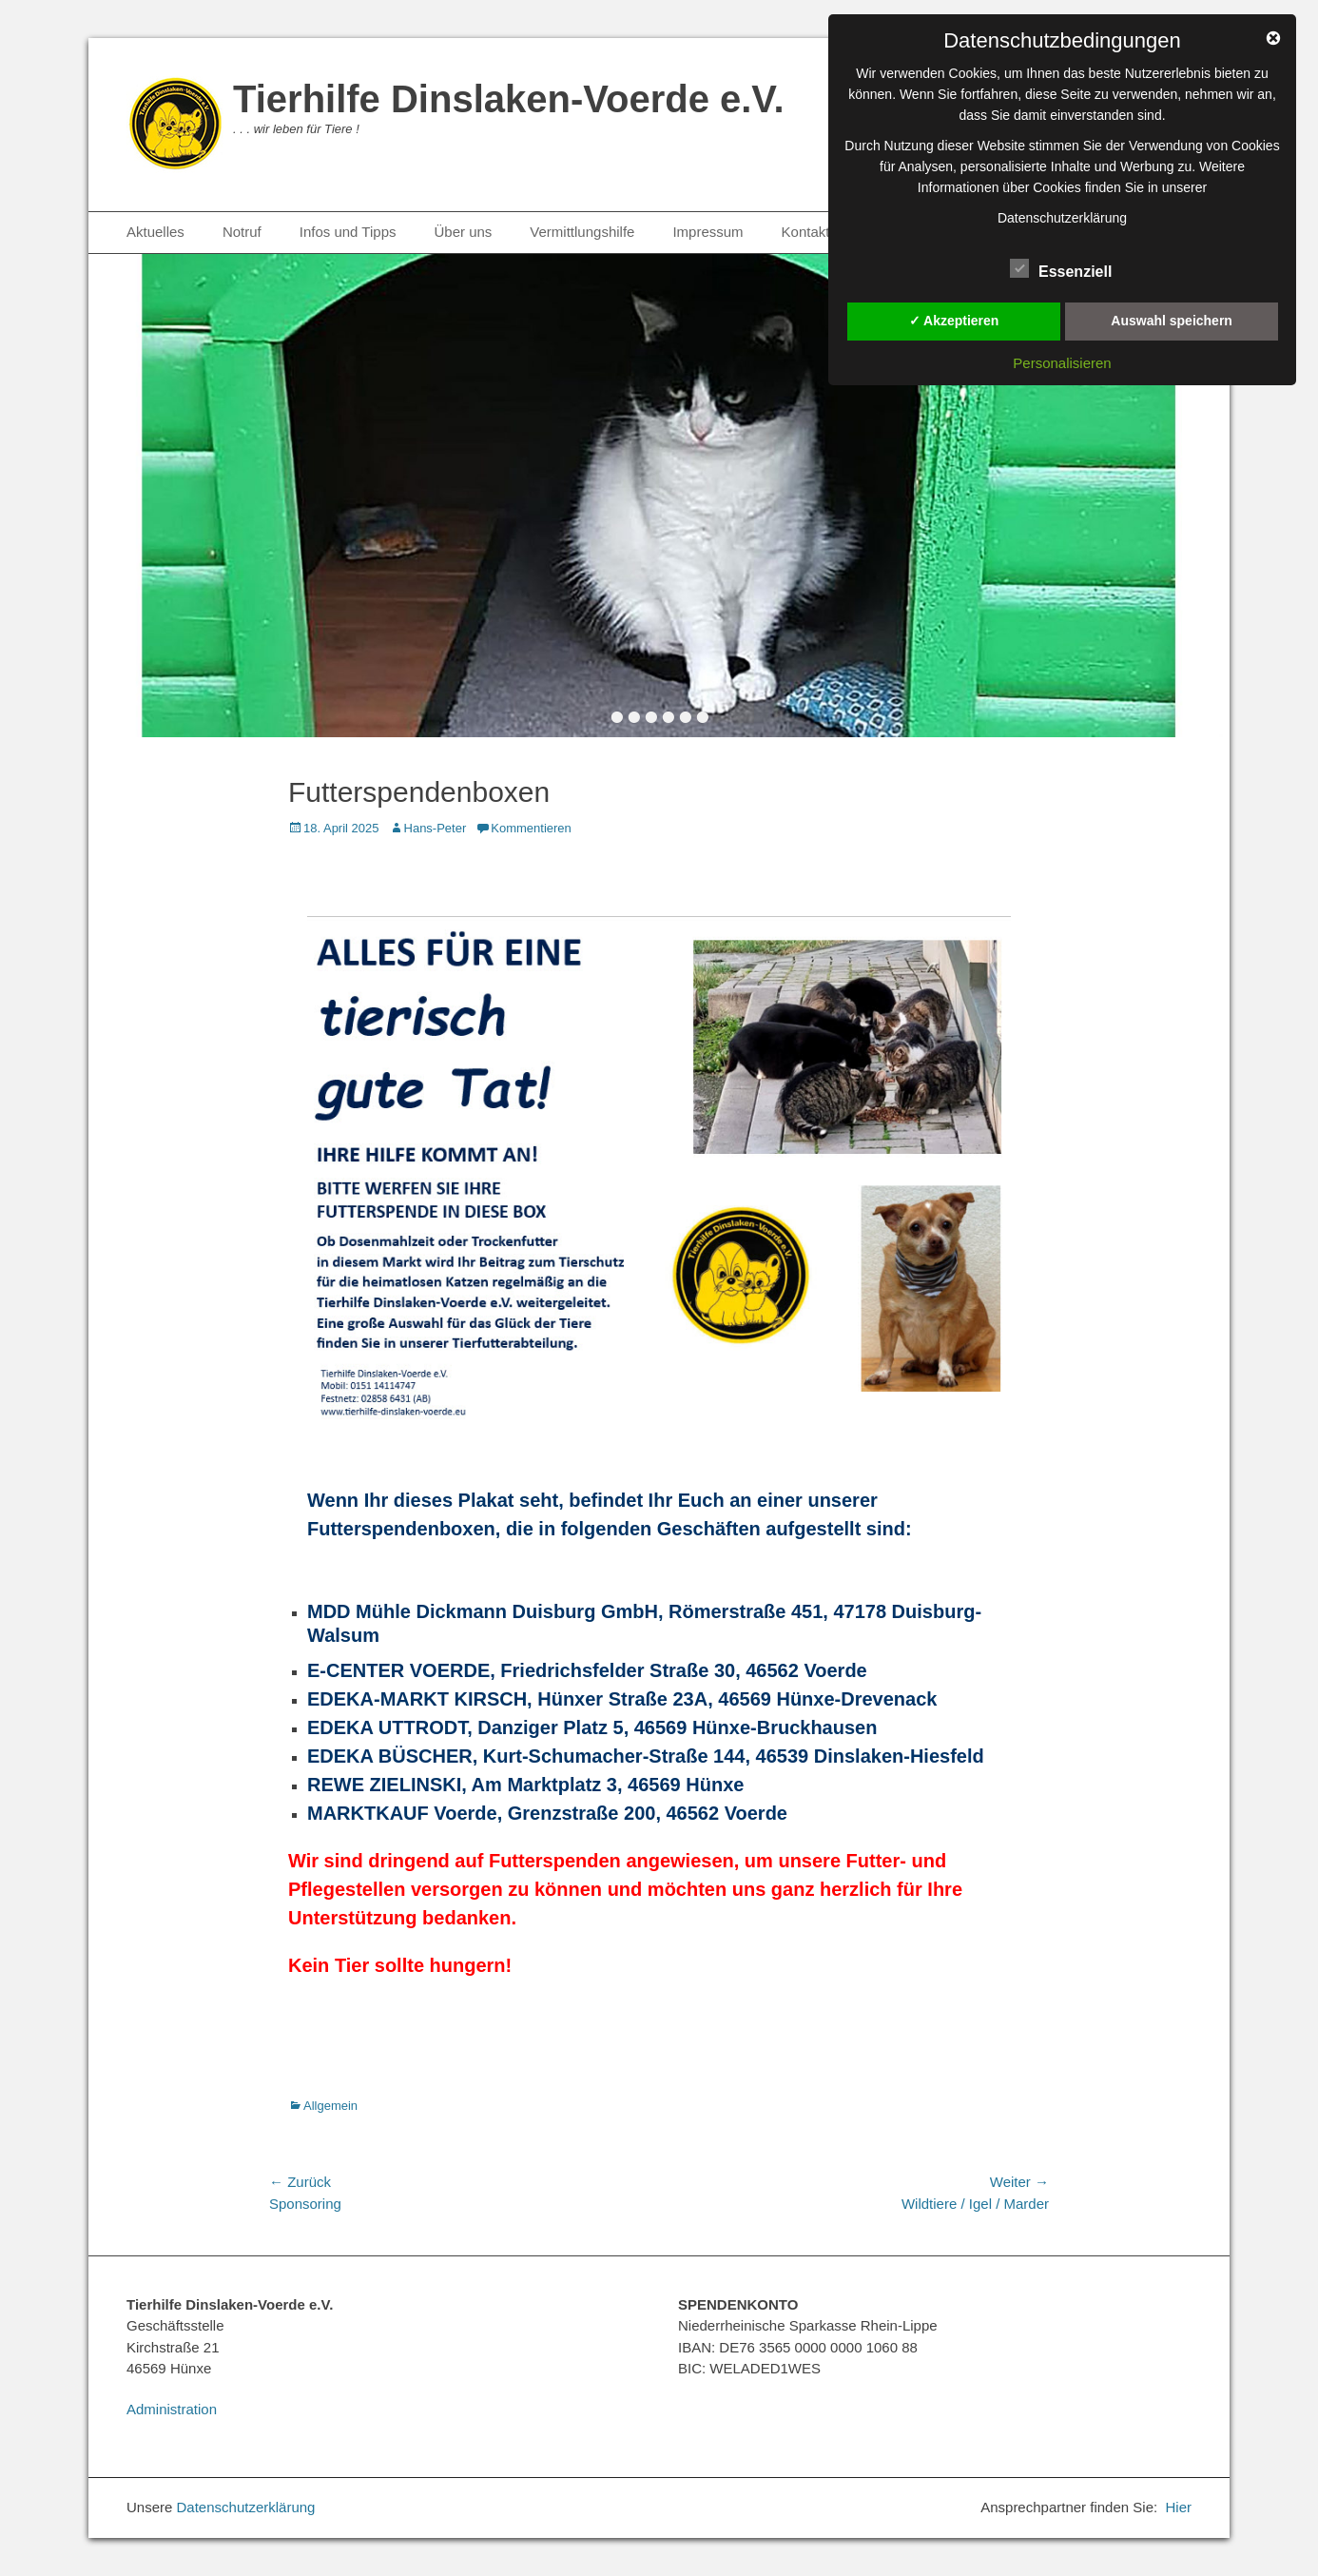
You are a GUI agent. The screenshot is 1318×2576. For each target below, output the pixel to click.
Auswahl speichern (1171, 320)
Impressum (707, 232)
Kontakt (806, 232)
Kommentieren (531, 828)
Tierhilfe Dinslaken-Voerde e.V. (509, 99)
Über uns (463, 232)
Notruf (242, 232)
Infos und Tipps (348, 232)
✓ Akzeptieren (954, 320)
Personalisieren (1062, 363)
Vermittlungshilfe (582, 232)
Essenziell (1061, 268)
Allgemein (330, 2105)
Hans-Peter (435, 828)
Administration (171, 2409)
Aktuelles (155, 232)
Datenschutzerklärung (246, 2507)
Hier (1178, 2507)
